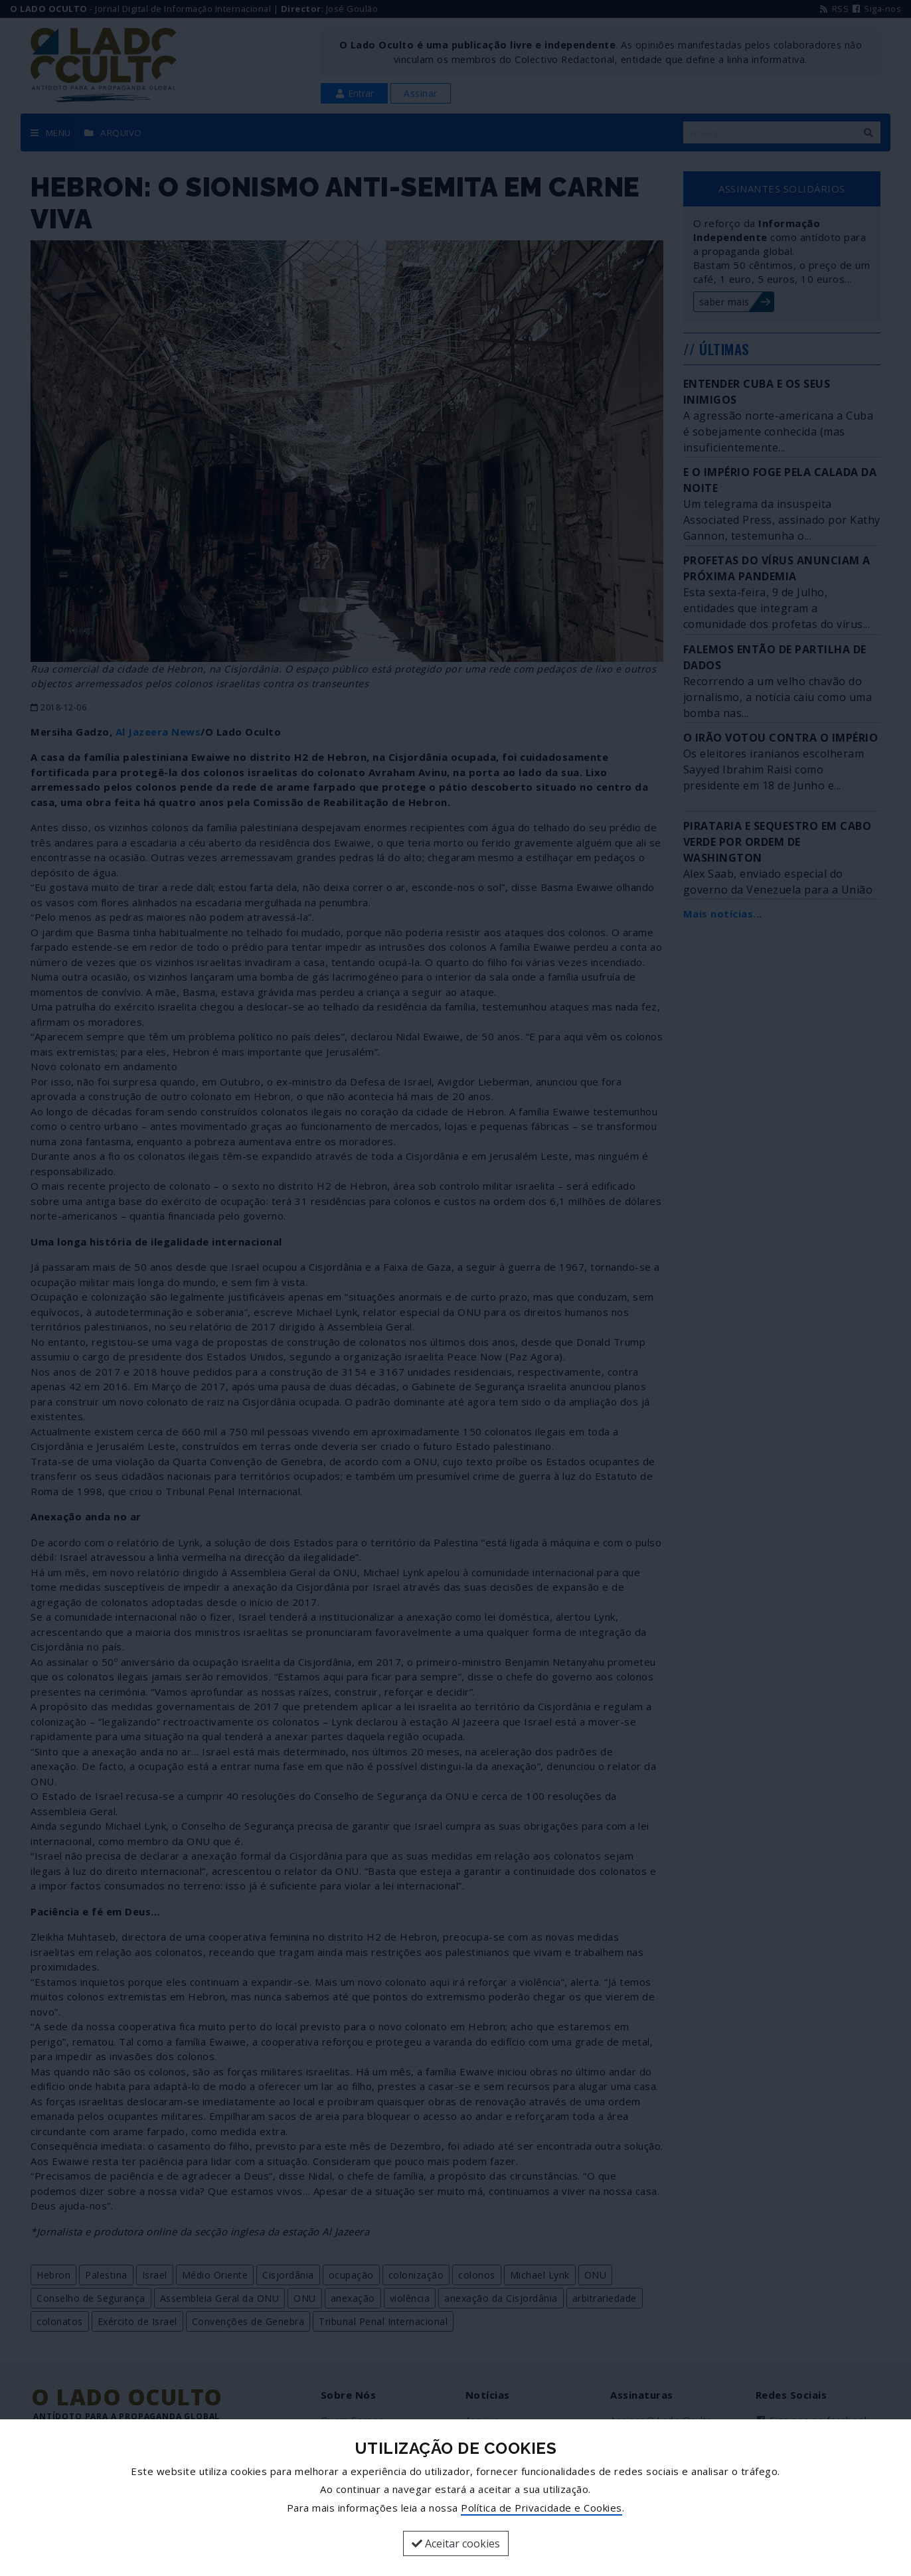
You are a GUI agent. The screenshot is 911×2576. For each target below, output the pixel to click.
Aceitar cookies (456, 2543)
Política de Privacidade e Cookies (541, 2507)
